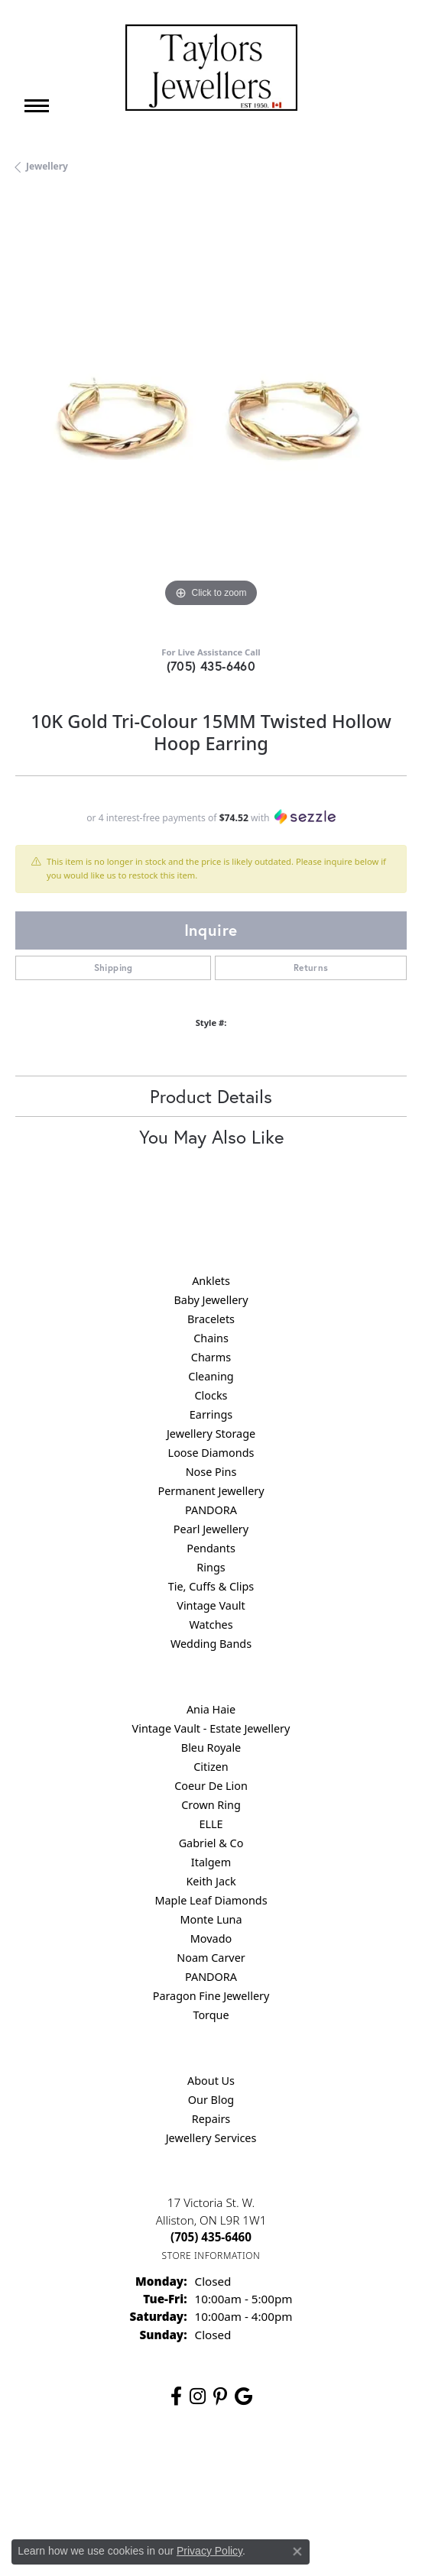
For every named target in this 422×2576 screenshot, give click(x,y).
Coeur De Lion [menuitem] (211, 1785)
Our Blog (211, 2099)
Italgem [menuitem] (211, 1862)
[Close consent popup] (297, 2551)
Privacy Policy (197, 2467)
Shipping (113, 967)
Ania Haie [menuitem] (211, 1709)
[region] (211, 415)
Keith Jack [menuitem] (210, 1881)
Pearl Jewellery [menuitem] (211, 1529)
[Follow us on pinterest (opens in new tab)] (220, 2396)
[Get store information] (211, 2255)
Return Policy (120, 2467)
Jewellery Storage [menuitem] (211, 1433)
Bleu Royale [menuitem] (211, 1747)
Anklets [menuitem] (211, 1280)
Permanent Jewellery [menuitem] (210, 1491)
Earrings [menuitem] (211, 1414)
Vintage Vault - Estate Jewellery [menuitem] (211, 1728)
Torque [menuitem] (211, 2015)
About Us (211, 2080)
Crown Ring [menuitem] (211, 1805)
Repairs (211, 2119)
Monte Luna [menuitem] (211, 1919)
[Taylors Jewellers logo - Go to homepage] (211, 67)
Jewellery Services (211, 2138)
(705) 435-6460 (211, 666)
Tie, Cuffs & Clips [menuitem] (211, 1586)
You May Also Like (211, 1137)
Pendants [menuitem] (211, 1548)
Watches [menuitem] (210, 1624)
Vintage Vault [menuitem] (211, 1605)
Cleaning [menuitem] (210, 1376)
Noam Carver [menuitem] (211, 1957)
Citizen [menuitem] (211, 1766)
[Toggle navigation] (36, 106)
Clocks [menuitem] (211, 1395)
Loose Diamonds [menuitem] (211, 1452)
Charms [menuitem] (211, 1357)
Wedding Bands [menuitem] (211, 1643)
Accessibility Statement (211, 2496)
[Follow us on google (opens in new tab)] (243, 2396)
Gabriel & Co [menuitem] (211, 1843)
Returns (311, 967)
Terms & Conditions (288, 2467)
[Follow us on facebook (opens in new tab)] (176, 2396)
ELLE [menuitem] (210, 1824)
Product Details (211, 1096)
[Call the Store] (211, 2236)
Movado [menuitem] (211, 1938)
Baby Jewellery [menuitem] (211, 1300)
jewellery (47, 166)
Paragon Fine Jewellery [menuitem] (211, 1996)
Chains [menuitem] (211, 1338)
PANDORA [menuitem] (211, 1510)
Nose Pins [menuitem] (211, 1471)
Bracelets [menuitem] (211, 1319)
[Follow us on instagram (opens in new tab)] (198, 2396)
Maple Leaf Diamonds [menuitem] (210, 1900)
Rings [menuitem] (210, 1567)
